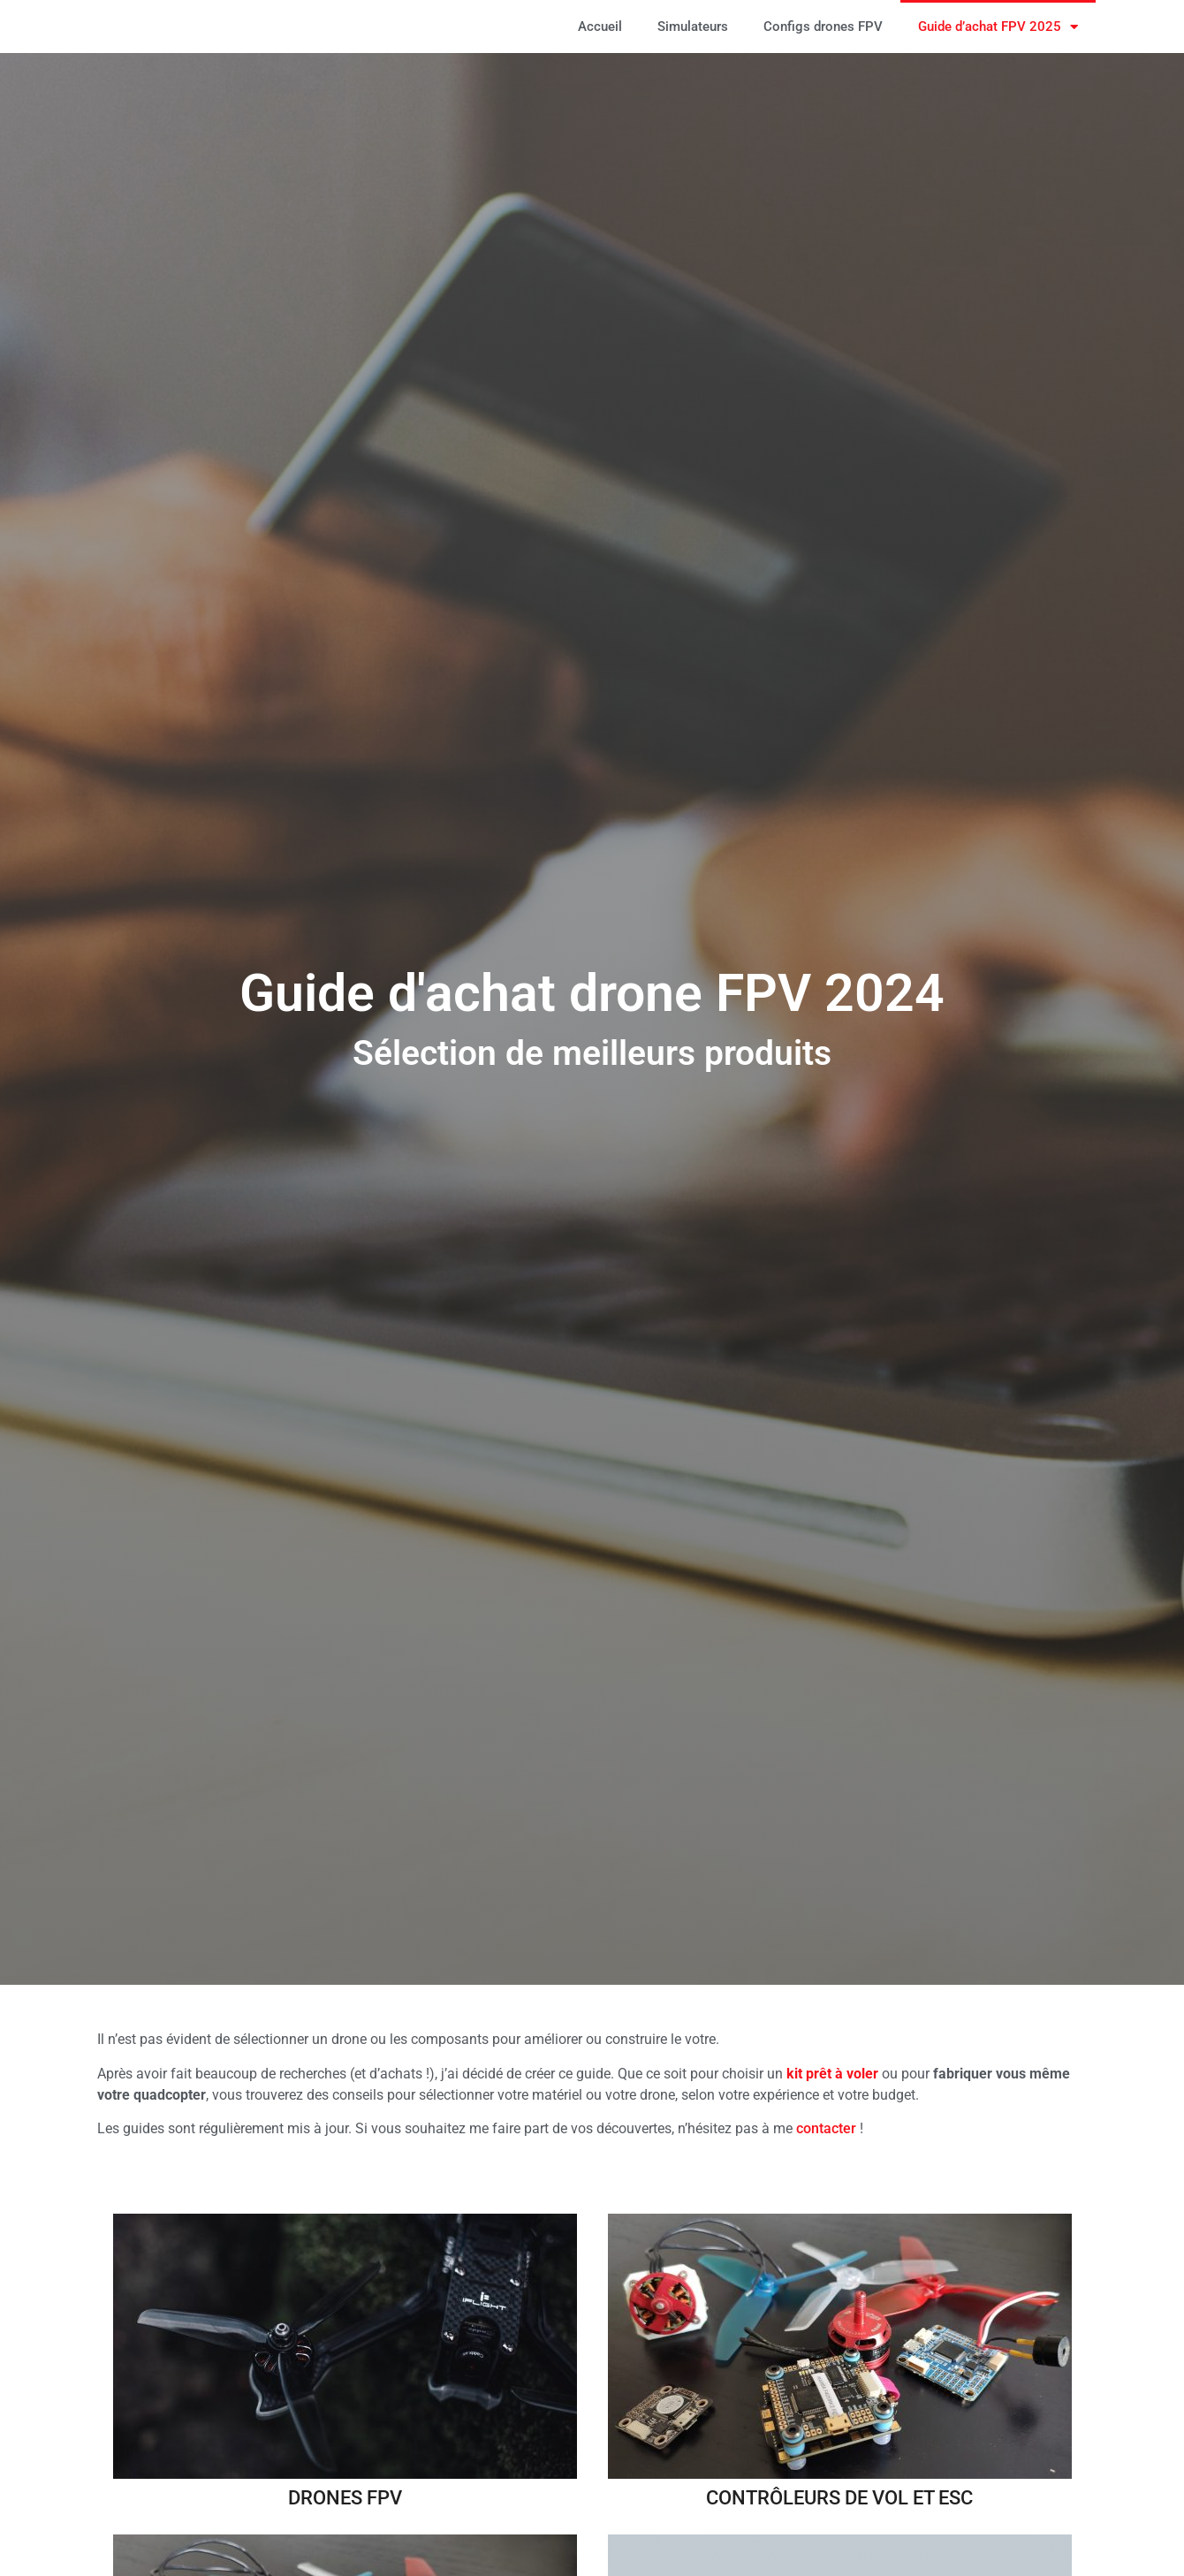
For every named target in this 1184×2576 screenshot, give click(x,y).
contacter (826, 2128)
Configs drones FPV (823, 26)
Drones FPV (345, 2497)
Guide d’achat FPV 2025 (998, 26)
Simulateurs (692, 26)
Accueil (600, 26)
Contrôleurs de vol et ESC (839, 2497)
